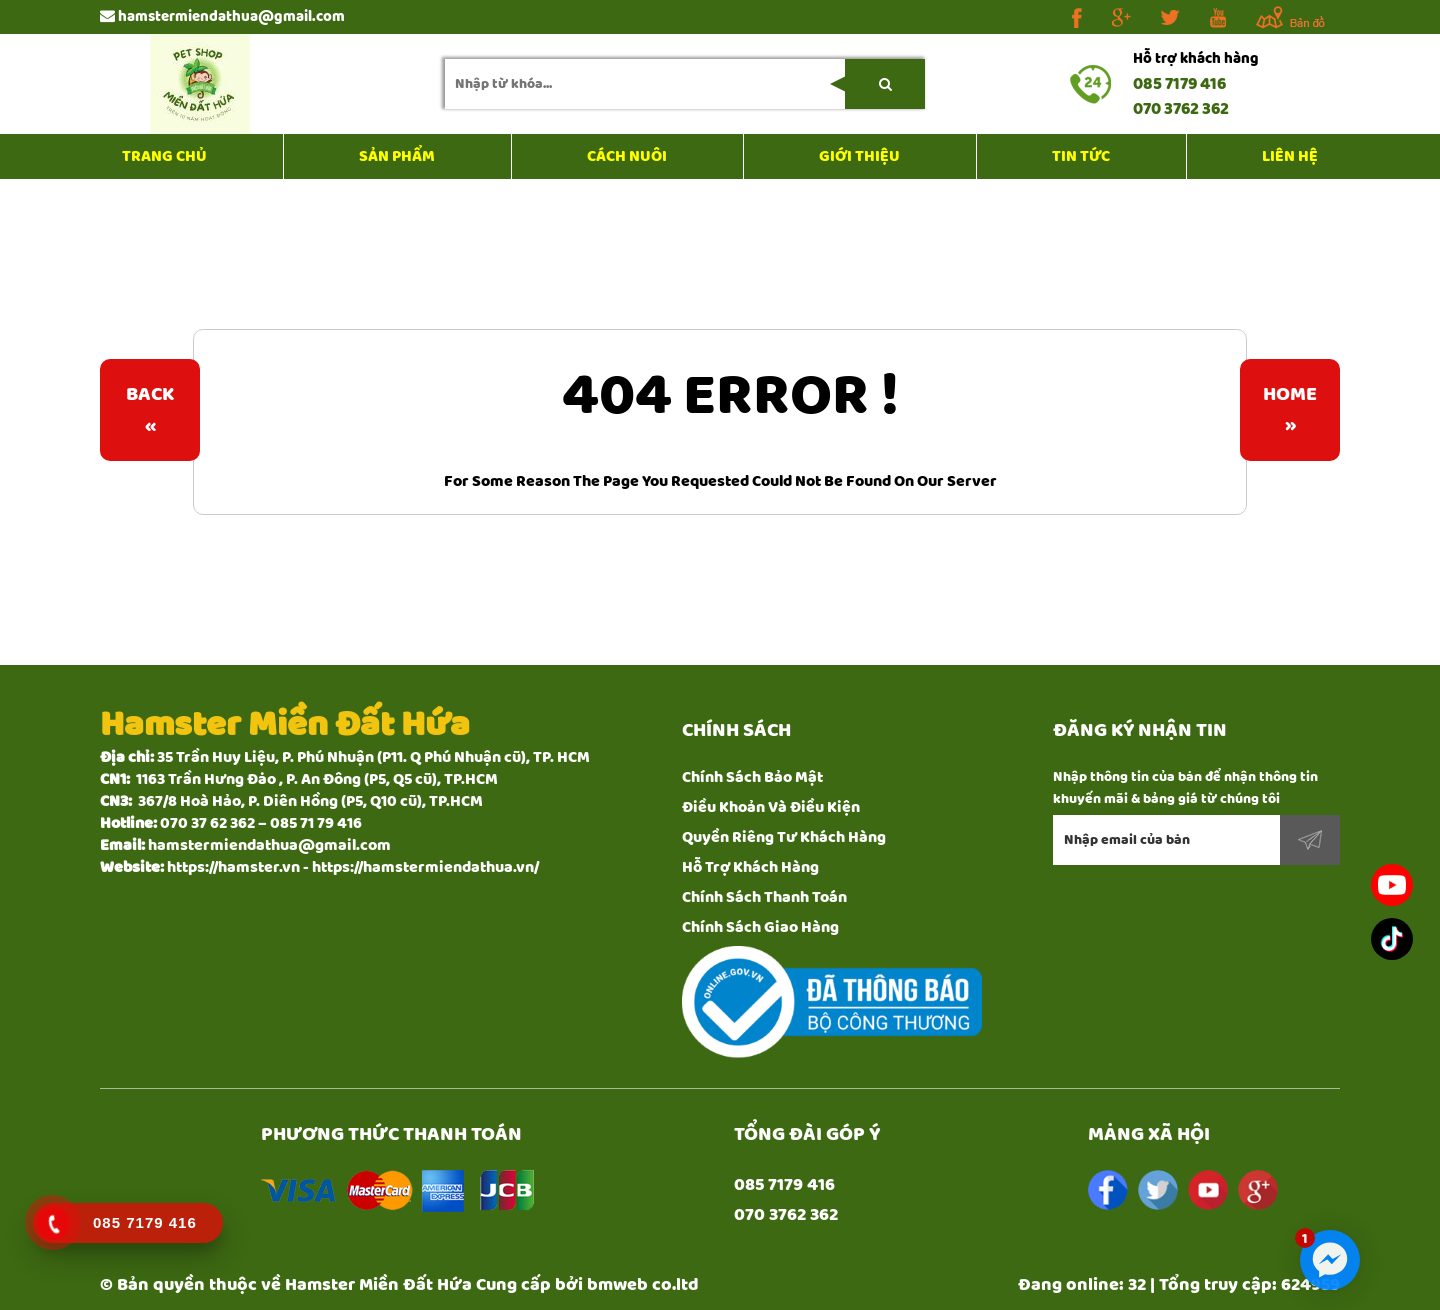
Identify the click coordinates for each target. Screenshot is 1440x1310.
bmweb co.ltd (643, 1285)
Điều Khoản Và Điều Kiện (771, 807)
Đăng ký (1310, 840)
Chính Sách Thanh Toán (764, 897)
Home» (1290, 410)
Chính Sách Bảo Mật (752, 777)
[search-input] (685, 84)
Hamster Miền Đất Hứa (378, 1285)
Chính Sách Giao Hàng (760, 927)
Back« (150, 410)
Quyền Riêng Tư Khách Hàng (784, 837)
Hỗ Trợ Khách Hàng (750, 867)
